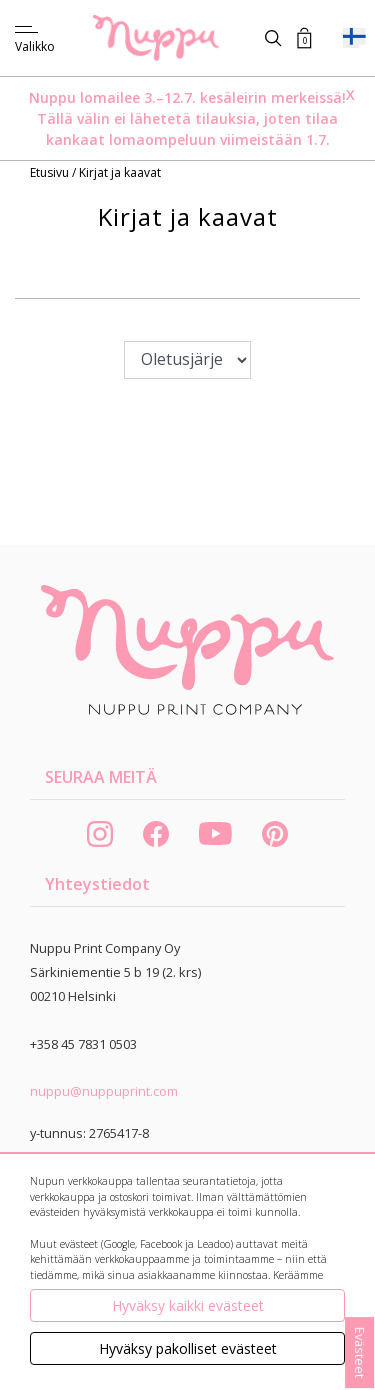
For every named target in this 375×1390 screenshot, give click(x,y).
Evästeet (360, 1352)
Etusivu (51, 172)
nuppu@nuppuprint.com (104, 1091)
